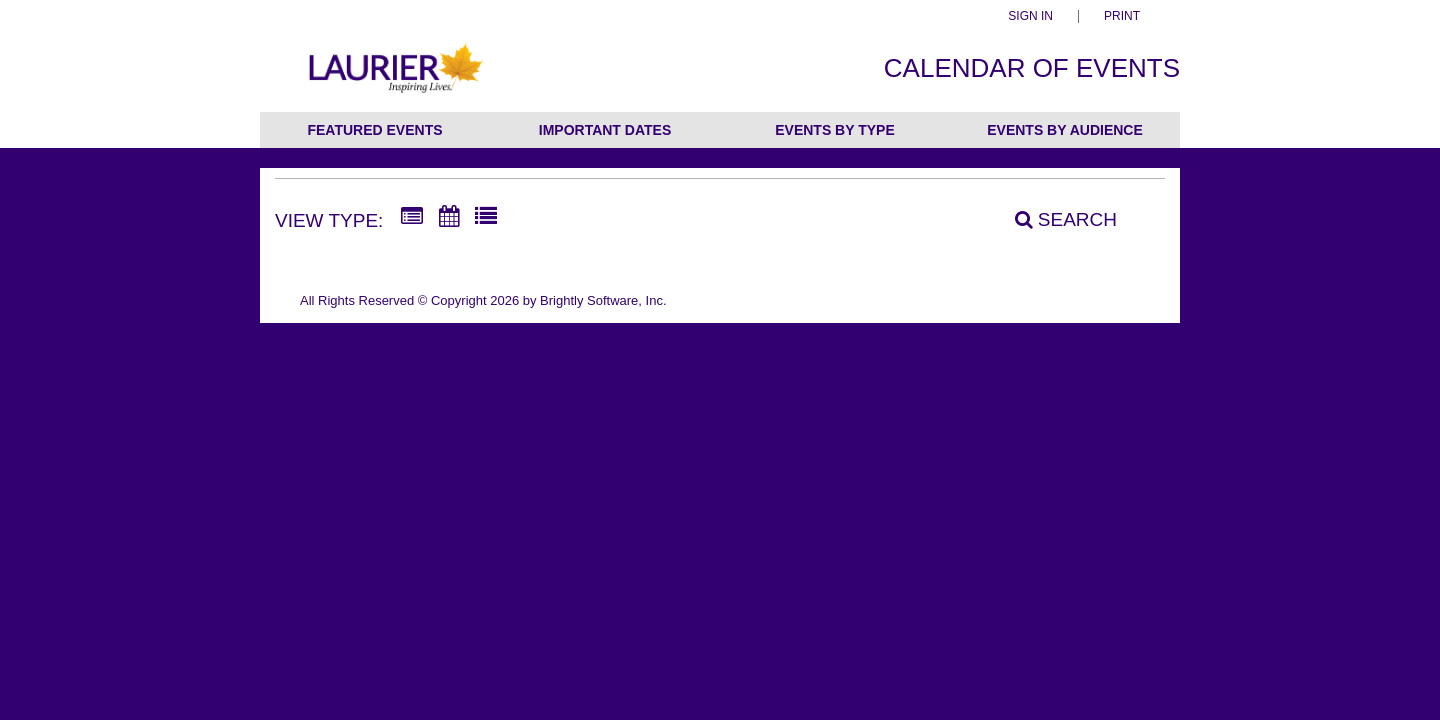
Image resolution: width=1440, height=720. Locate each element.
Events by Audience (1065, 130)
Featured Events (374, 130)
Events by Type (835, 130)
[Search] (1055, 219)
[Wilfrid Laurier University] (393, 78)
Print (1122, 16)
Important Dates (605, 130)
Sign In (1030, 16)
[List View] (486, 217)
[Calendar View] (449, 217)
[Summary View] (412, 217)
